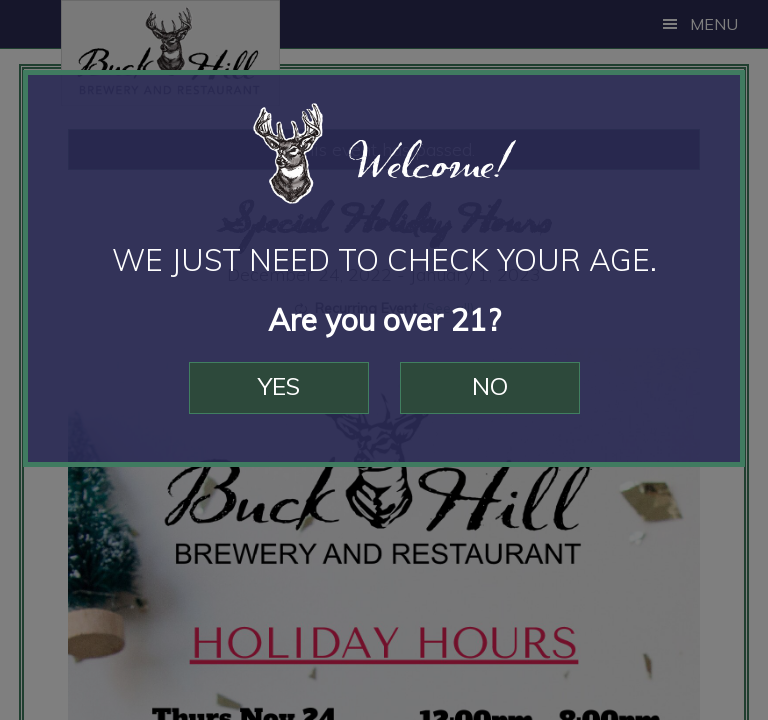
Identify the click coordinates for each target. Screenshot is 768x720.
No (490, 386)
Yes (279, 386)
